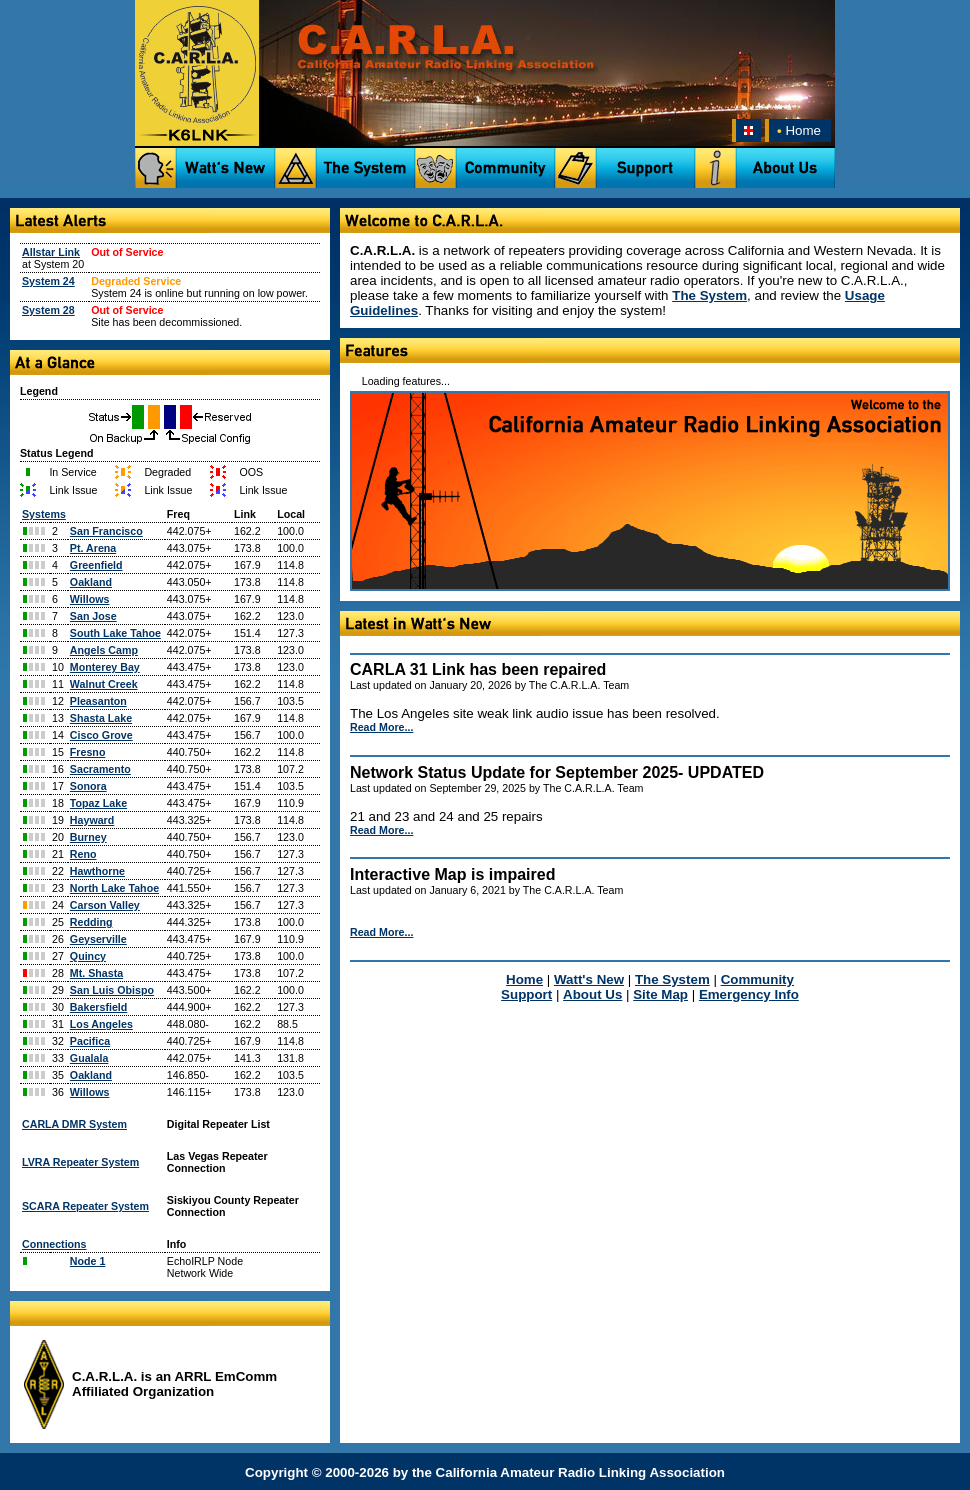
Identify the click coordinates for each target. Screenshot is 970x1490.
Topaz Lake (98, 803)
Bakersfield (98, 1007)
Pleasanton (98, 701)
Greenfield (96, 565)
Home (797, 130)
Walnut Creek (104, 684)
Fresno (88, 752)
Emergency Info (749, 994)
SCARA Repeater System (85, 1206)
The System (709, 295)
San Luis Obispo (112, 990)
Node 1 (88, 1261)
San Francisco (106, 531)
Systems (44, 514)
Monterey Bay (105, 667)
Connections (54, 1244)
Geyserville (98, 939)
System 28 (48, 310)
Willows (90, 599)
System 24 (48, 281)
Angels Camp (104, 650)
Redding (91, 922)
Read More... (381, 727)
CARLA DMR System (74, 1124)
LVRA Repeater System (80, 1162)
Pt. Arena (93, 548)
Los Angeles (101, 1024)
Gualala (89, 1058)
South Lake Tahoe (115, 633)
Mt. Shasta (96, 973)
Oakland (91, 582)
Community (757, 979)
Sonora (88, 786)
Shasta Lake (101, 718)
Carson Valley (105, 905)
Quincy (88, 956)
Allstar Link (51, 252)
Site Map (660, 994)
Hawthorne (97, 871)
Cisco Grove (101, 735)
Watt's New (589, 979)
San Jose (93, 616)
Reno (83, 854)
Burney (88, 837)
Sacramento (100, 769)
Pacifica (90, 1041)
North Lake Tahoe (114, 888)
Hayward (92, 820)
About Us (592, 994)
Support (526, 994)
